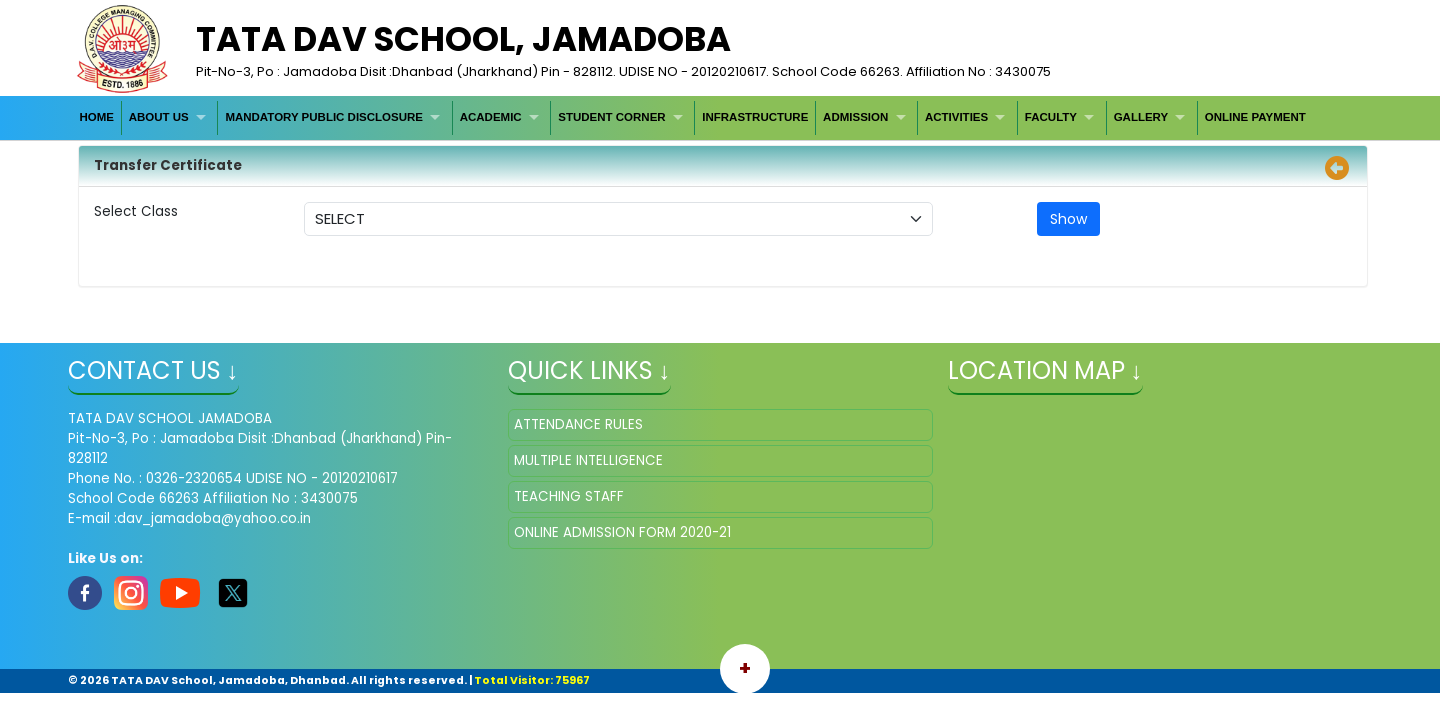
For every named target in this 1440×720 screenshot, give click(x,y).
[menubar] (693, 117)
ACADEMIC (491, 117)
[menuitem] (97, 117)
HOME (96, 117)
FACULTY (1051, 117)
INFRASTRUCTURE (755, 117)
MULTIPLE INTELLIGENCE (588, 460)
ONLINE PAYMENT (1255, 117)
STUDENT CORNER (611, 117)
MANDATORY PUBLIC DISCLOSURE (324, 117)
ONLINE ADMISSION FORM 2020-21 (622, 532)
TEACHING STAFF (569, 496)
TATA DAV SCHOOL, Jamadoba (463, 39)
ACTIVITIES (956, 117)
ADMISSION (855, 117)
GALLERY (1141, 117)
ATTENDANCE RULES (578, 424)
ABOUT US (159, 117)
